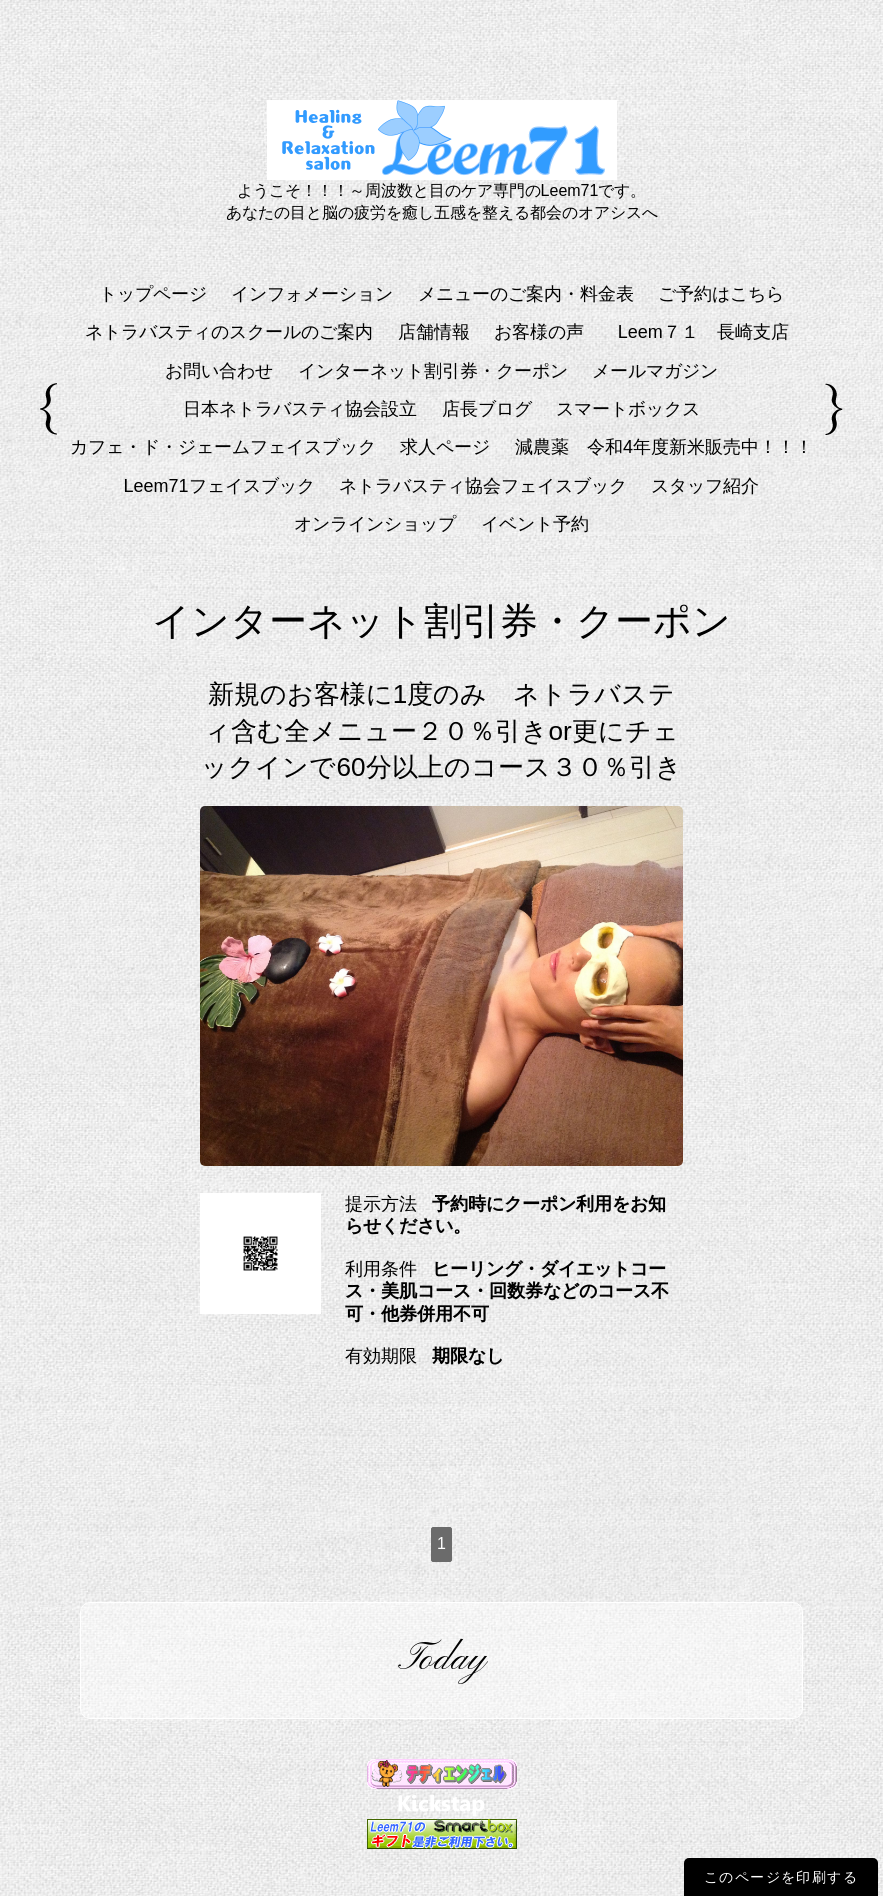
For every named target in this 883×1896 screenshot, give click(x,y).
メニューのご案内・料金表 (526, 294)
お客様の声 (539, 332)
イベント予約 (535, 524)
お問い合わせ (219, 371)
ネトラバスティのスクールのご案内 (229, 332)
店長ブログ (487, 409)
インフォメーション (312, 294)
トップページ (153, 294)
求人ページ (445, 447)
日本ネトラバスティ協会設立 (300, 409)
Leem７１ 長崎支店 (712, 332)
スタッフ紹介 (705, 486)
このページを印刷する (781, 1877)
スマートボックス (628, 409)
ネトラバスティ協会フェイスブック (483, 486)
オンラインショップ (375, 524)
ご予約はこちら (721, 294)
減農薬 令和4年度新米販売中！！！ (664, 447)
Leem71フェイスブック (219, 486)
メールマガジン (655, 371)
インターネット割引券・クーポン (433, 371)
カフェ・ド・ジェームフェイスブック (223, 447)
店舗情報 (434, 332)
